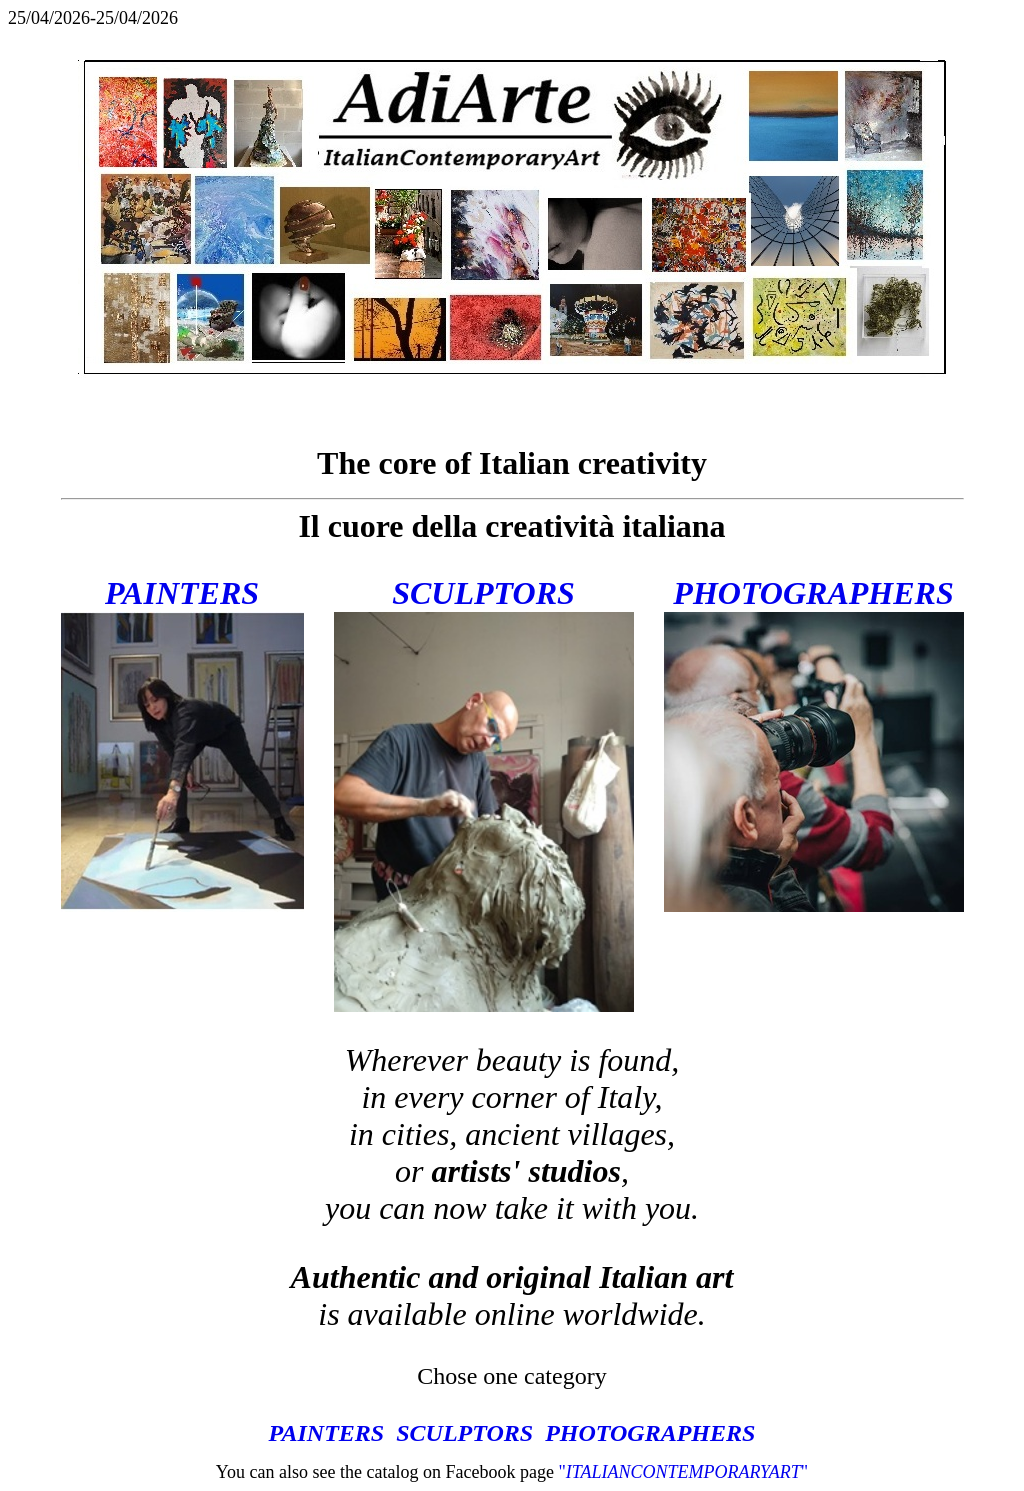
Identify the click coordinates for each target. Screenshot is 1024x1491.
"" (683, 1472)
